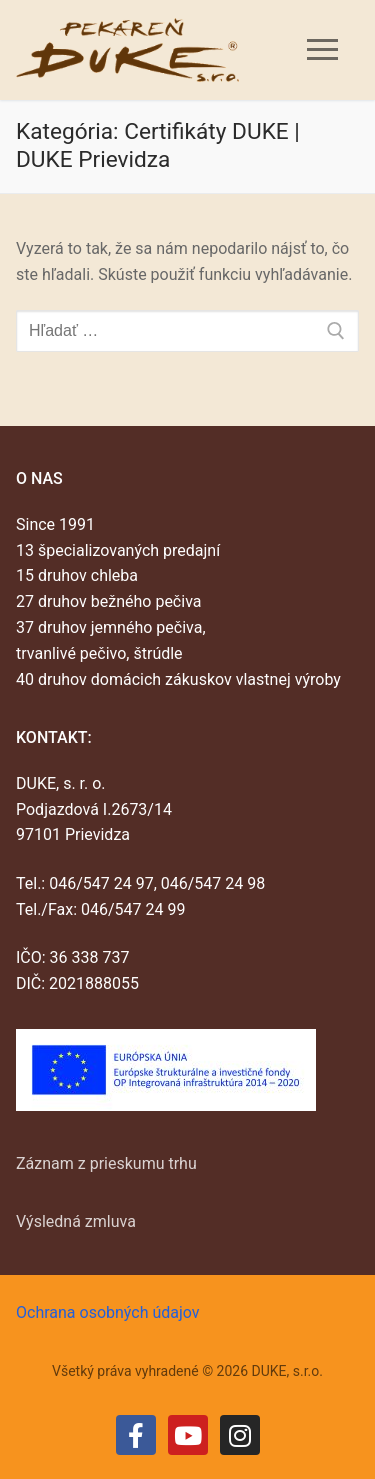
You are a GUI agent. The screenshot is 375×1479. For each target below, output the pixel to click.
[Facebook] (136, 1435)
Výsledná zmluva (76, 1221)
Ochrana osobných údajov (108, 1312)
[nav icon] (322, 50)
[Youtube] (188, 1435)
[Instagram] (240, 1435)
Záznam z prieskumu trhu (106, 1163)
